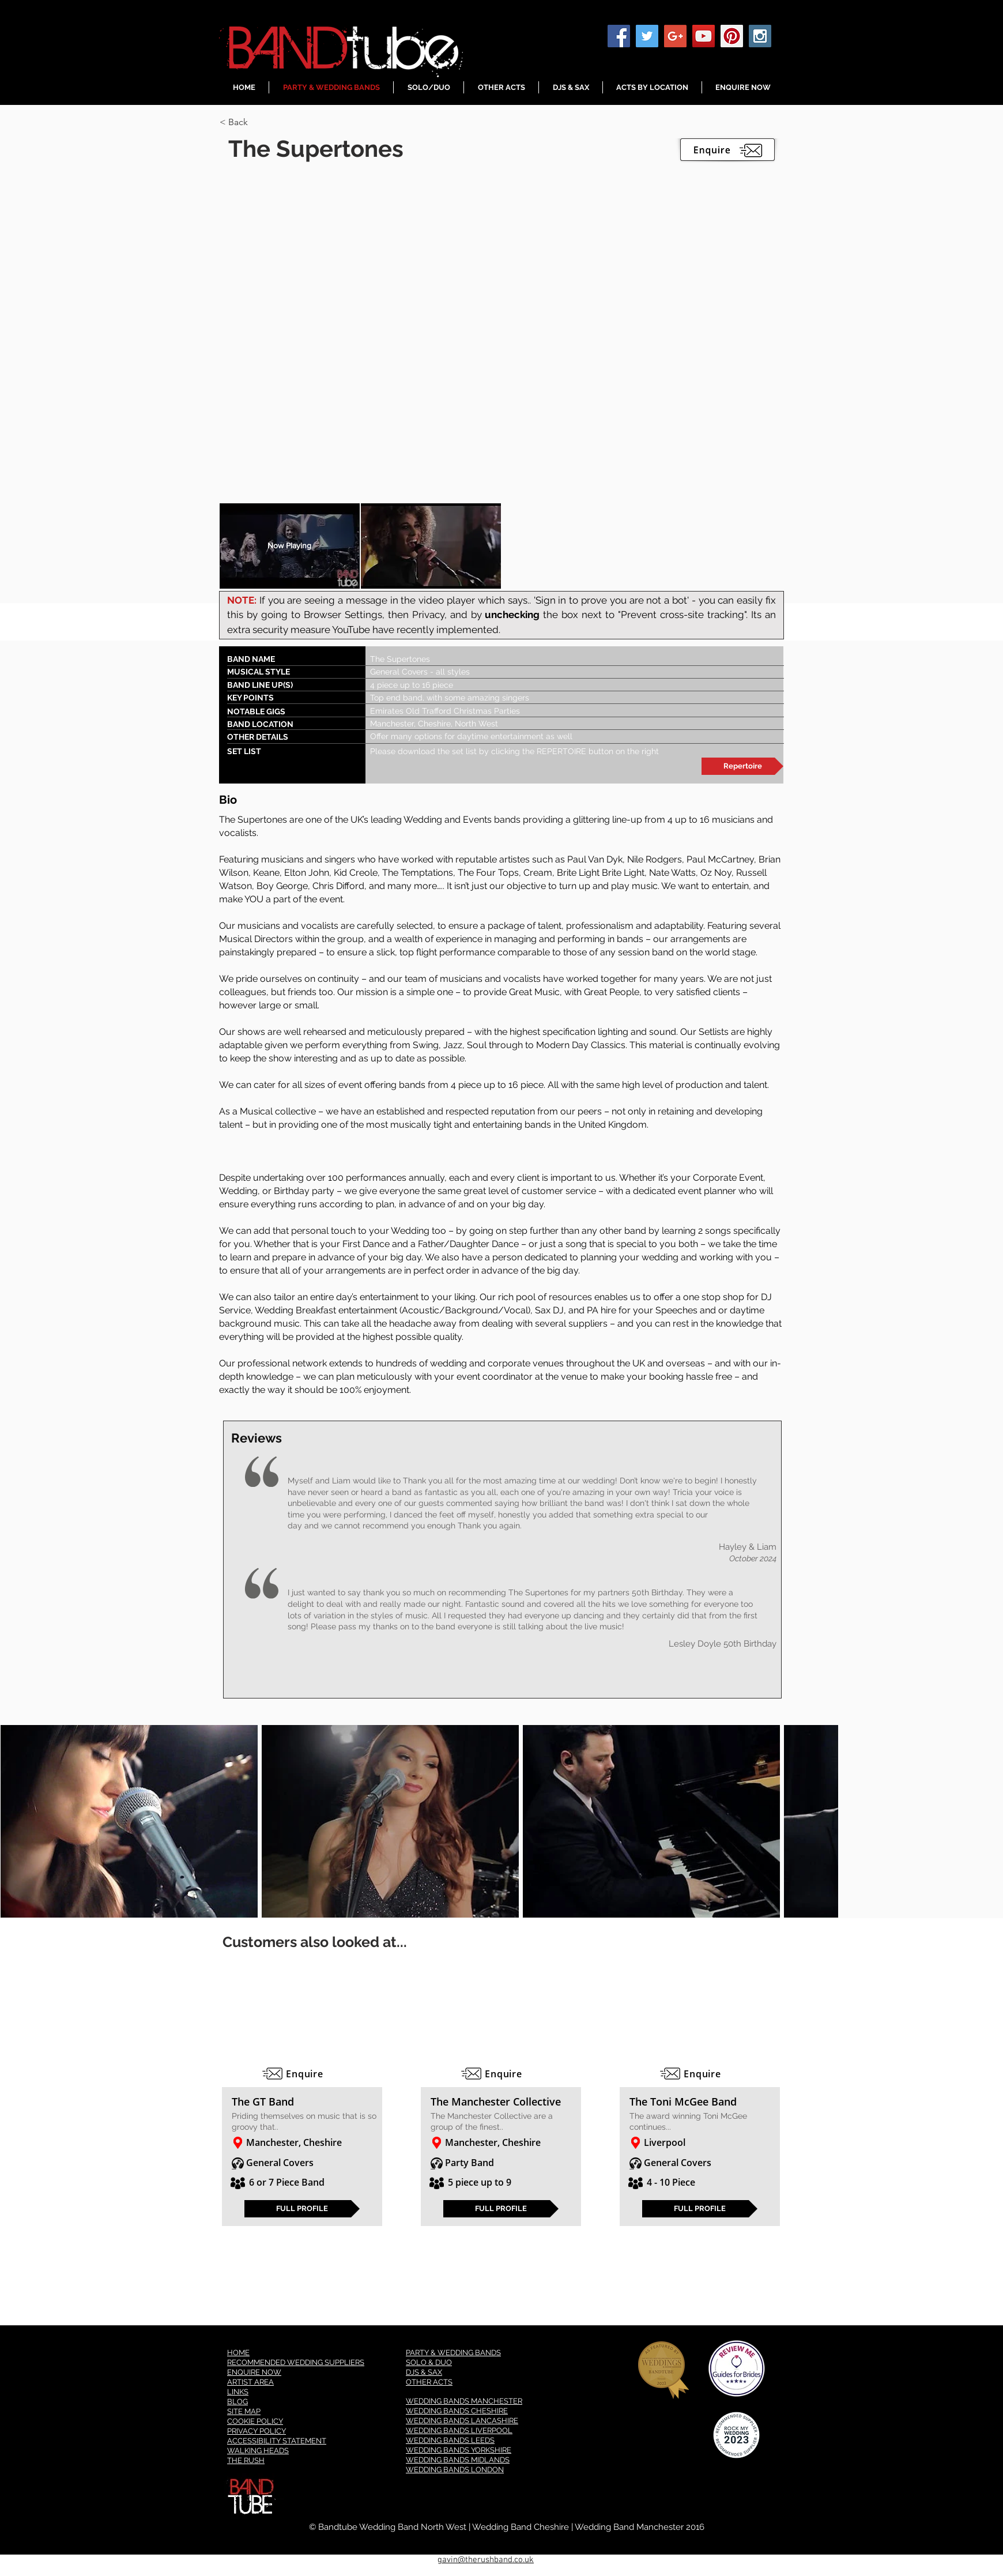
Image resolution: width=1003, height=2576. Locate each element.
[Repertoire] (742, 766)
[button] (260, 122)
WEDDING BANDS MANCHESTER (464, 2401)
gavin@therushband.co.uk (486, 2560)
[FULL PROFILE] (302, 2208)
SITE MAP (244, 2411)
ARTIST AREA (250, 2382)
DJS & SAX (424, 2372)
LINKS (237, 2391)
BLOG (237, 2401)
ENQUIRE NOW (254, 2372)
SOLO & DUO (429, 2362)
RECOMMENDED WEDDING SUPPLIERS (295, 2362)
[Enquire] (302, 2074)
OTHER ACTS (429, 2382)
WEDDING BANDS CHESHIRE (457, 2410)
